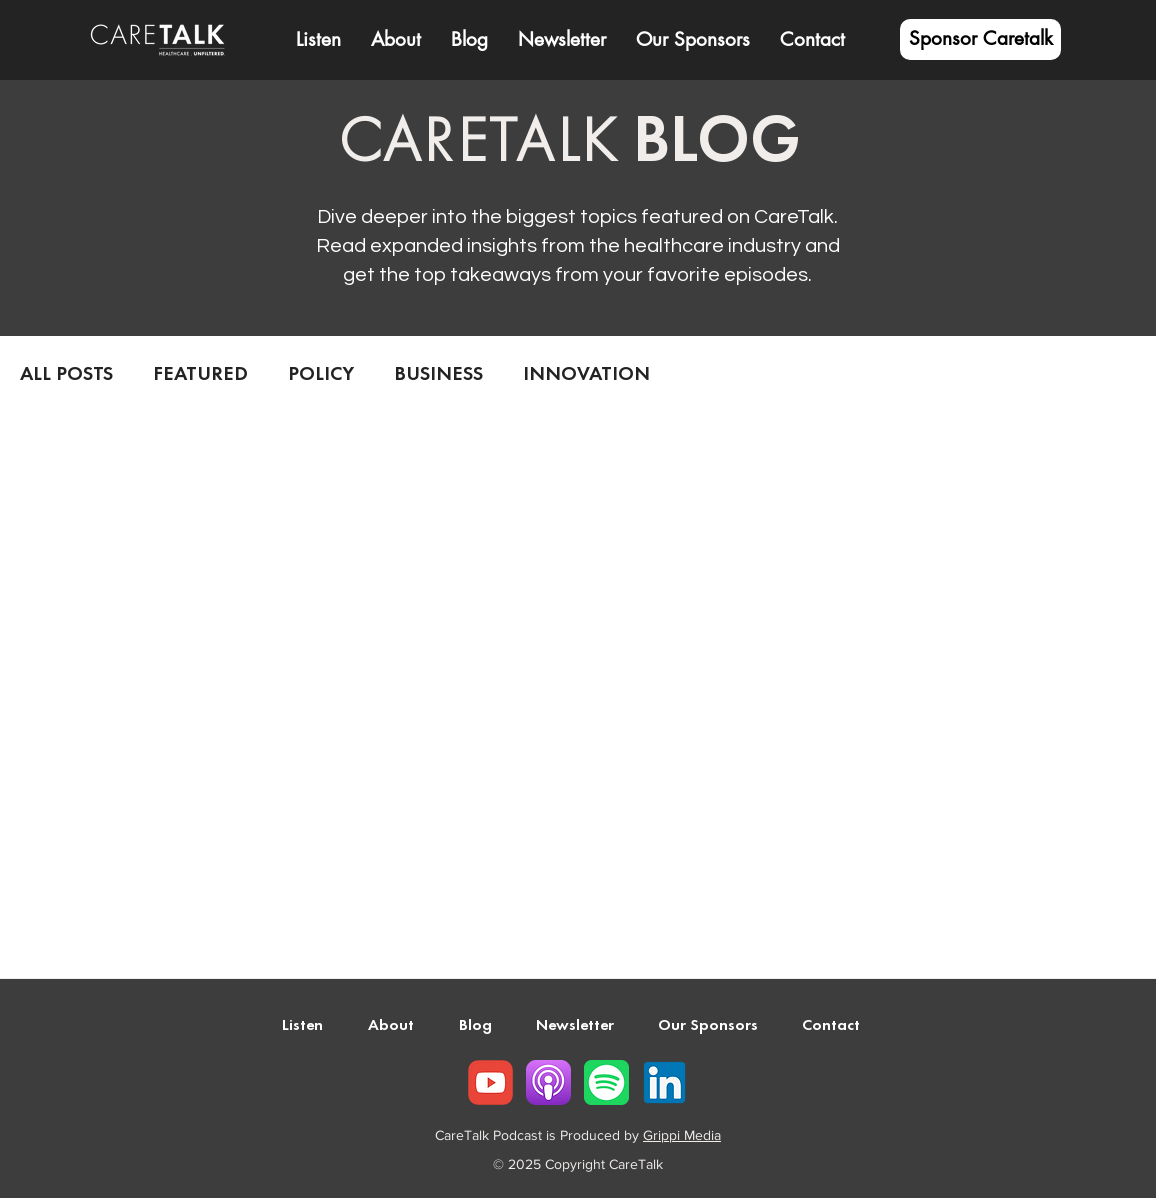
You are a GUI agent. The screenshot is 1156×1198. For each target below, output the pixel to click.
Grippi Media (682, 1135)
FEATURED (200, 375)
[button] (396, 40)
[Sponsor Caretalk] (980, 39)
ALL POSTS (66, 375)
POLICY (321, 375)
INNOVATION (586, 375)
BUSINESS (438, 375)
